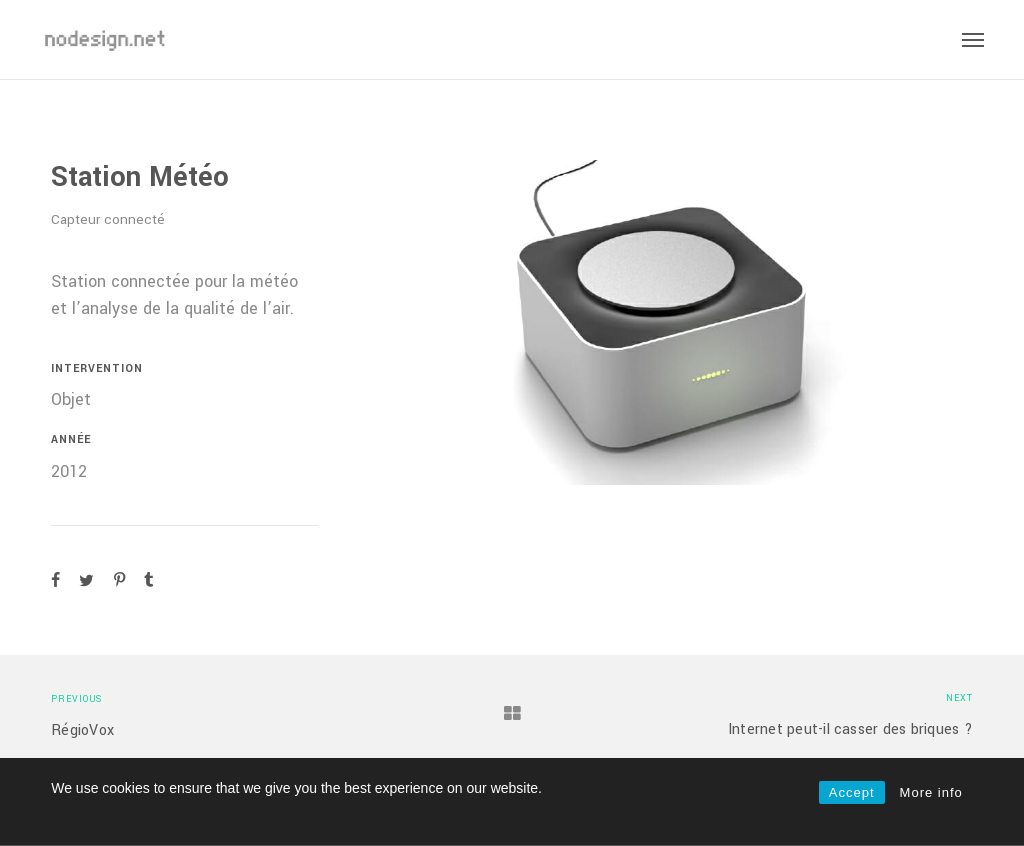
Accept (852, 792)
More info (931, 792)
